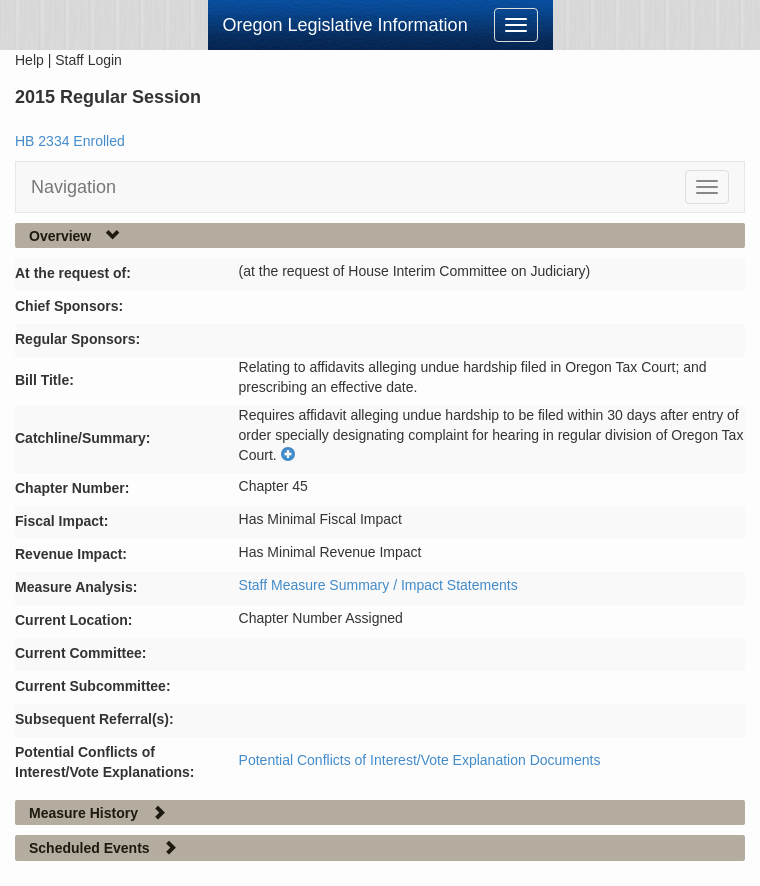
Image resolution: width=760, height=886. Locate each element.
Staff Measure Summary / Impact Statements (378, 585)
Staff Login (88, 60)
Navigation (73, 187)
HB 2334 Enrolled (70, 141)
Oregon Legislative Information (345, 25)
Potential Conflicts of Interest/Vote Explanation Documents (420, 760)
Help (29, 60)
